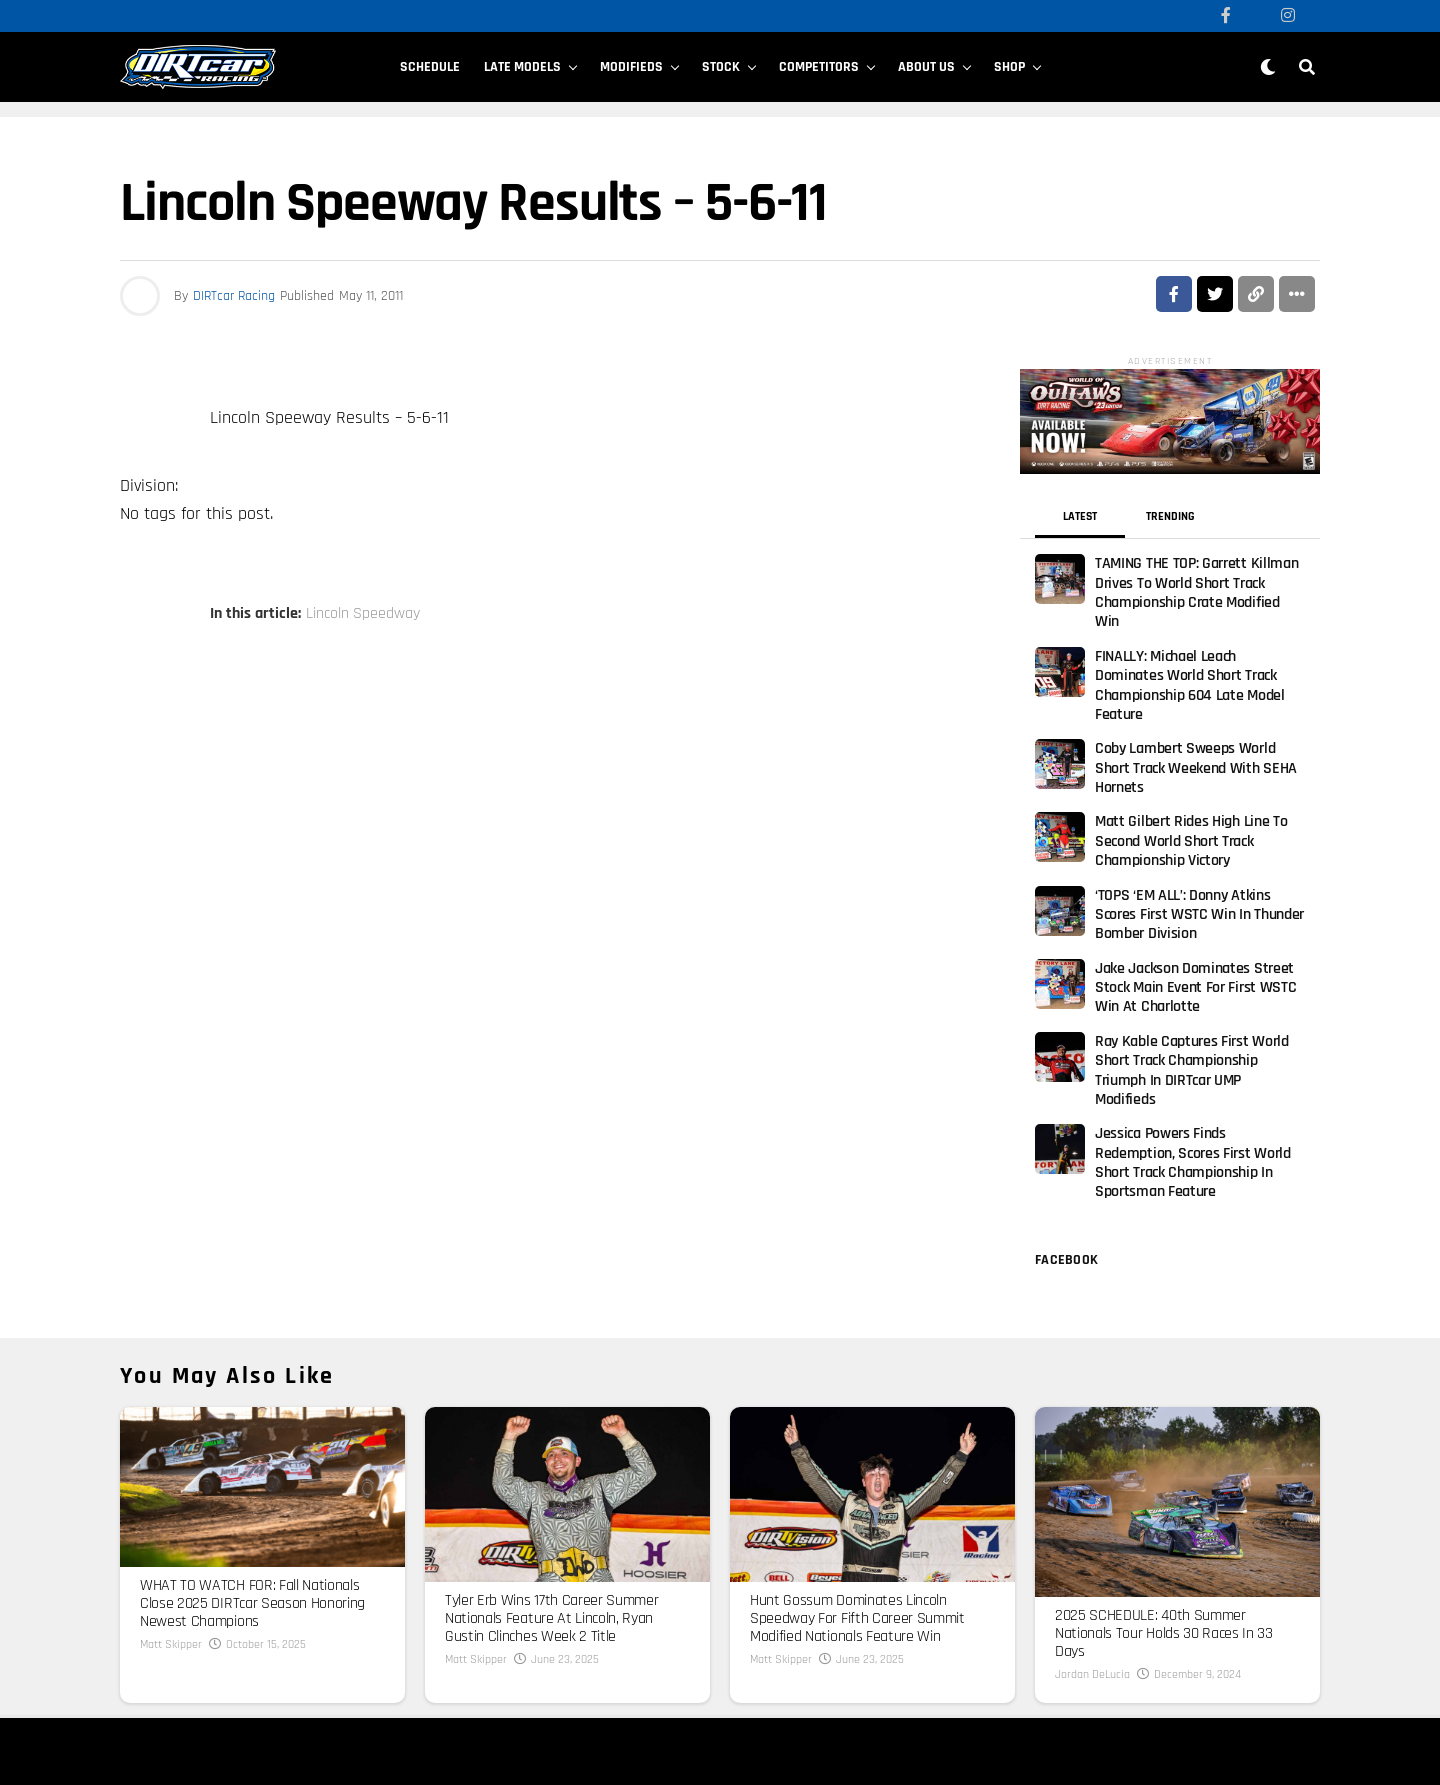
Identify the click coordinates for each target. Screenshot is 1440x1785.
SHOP (1009, 67)
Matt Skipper (171, 1501)
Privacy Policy (526, 1688)
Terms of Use (451, 1688)
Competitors (819, 67)
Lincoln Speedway (363, 614)
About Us (926, 67)
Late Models (522, 67)
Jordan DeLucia (1092, 1531)
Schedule (430, 67)
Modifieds (631, 67)
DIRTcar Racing (234, 296)
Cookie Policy (602, 1688)
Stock (721, 67)
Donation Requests (465, 1703)
